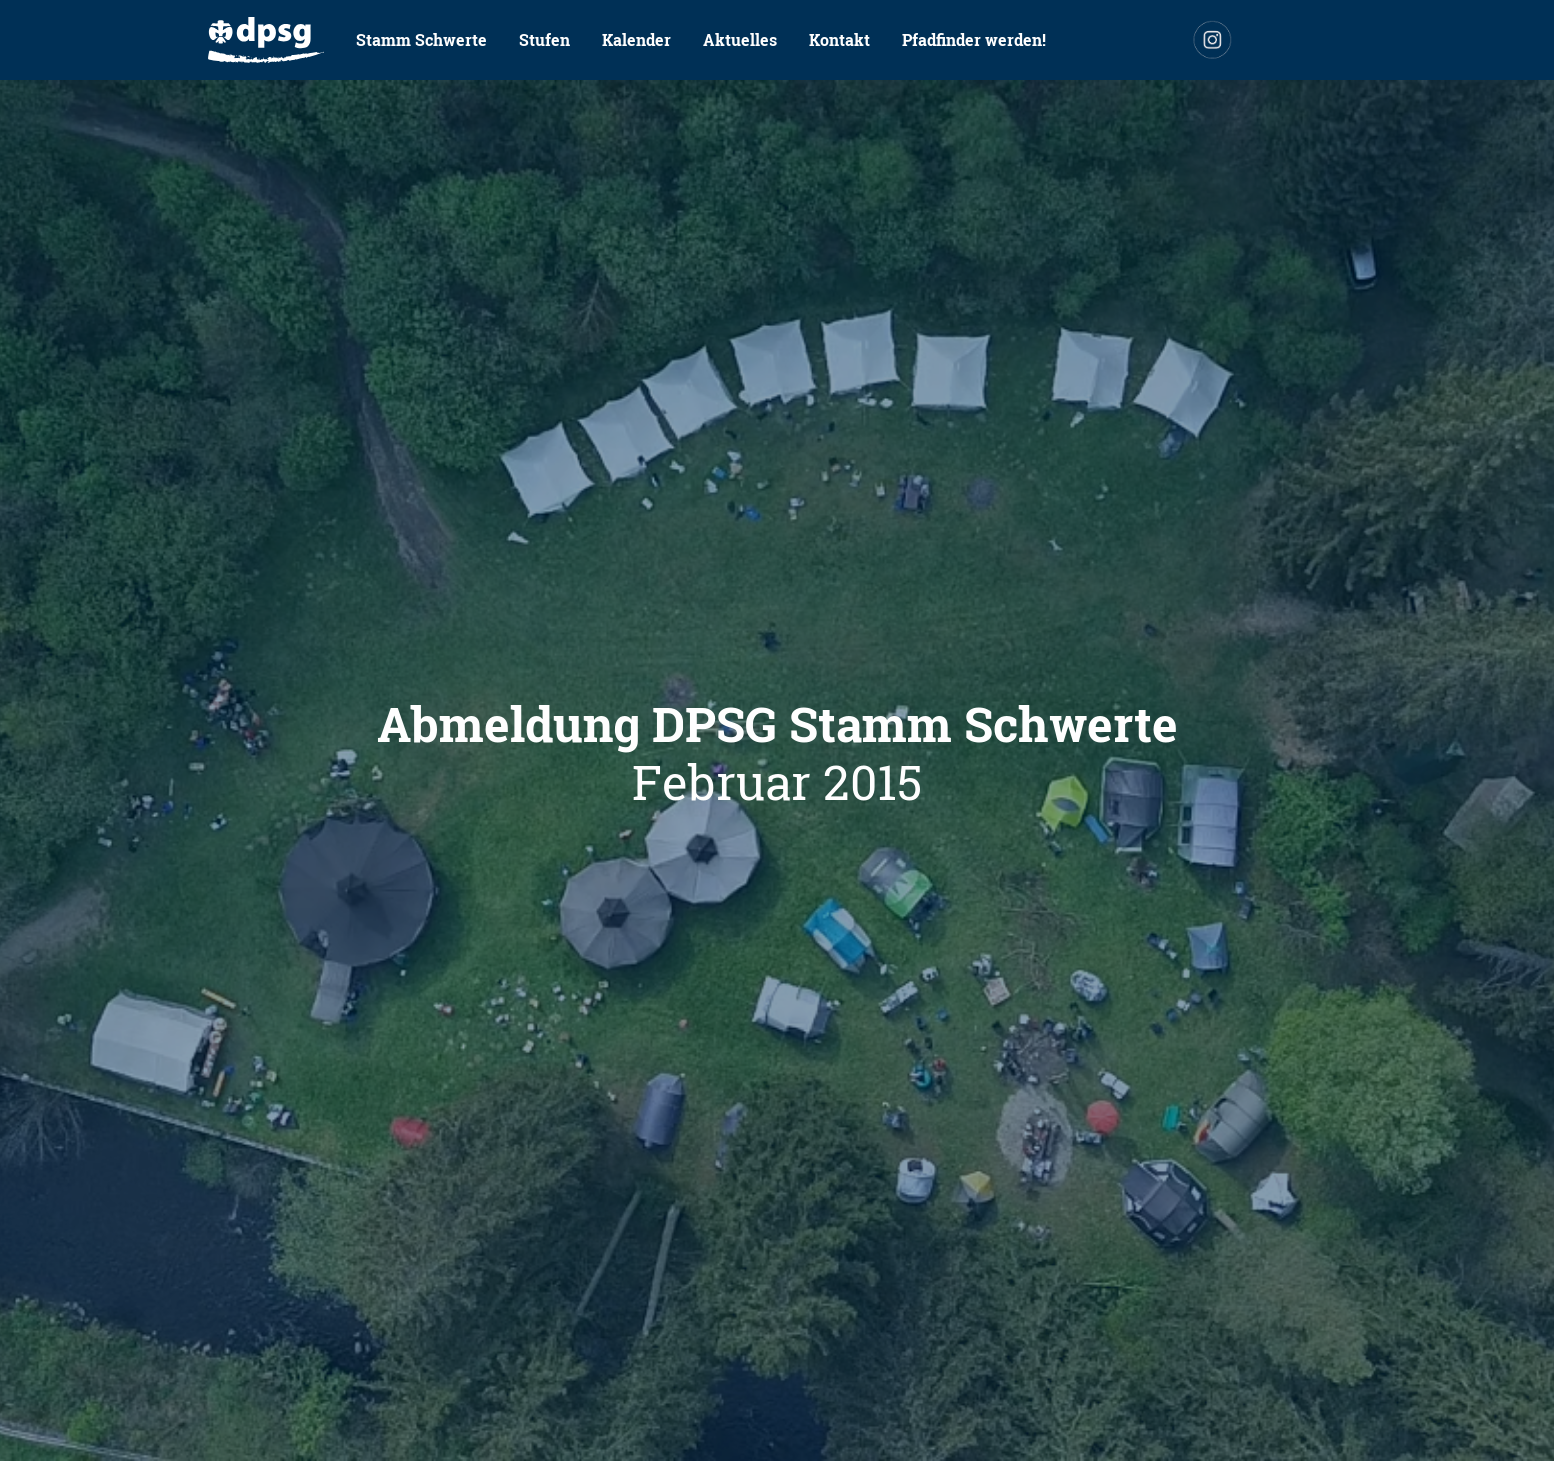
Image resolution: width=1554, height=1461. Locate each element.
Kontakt (839, 39)
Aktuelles (740, 39)
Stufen (544, 39)
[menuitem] (266, 40)
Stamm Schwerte (421, 39)
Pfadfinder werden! (974, 39)
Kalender (636, 39)
